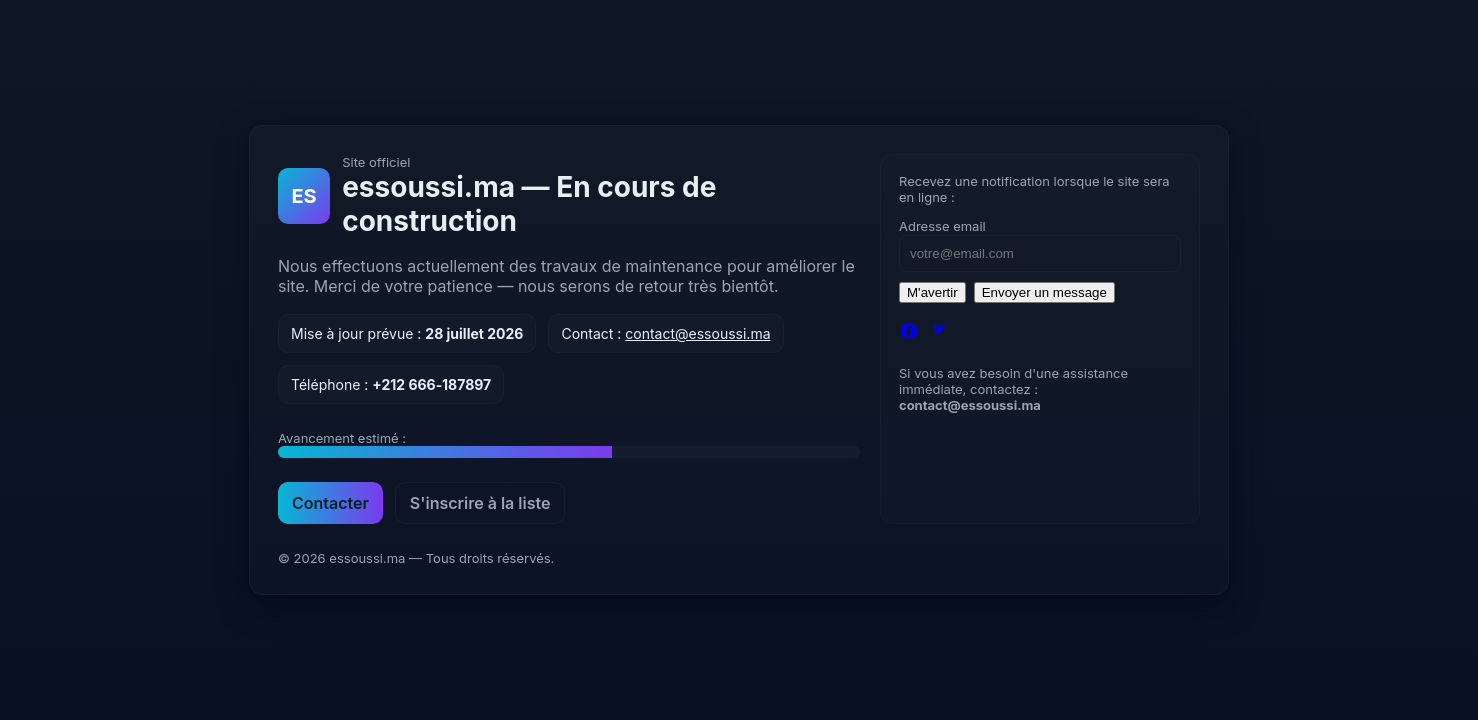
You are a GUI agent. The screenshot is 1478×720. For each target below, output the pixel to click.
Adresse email (942, 226)
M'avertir (932, 292)
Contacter (330, 503)
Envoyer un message (1044, 292)
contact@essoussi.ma (697, 333)
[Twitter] (939, 333)
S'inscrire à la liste (480, 503)
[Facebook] (909, 333)
